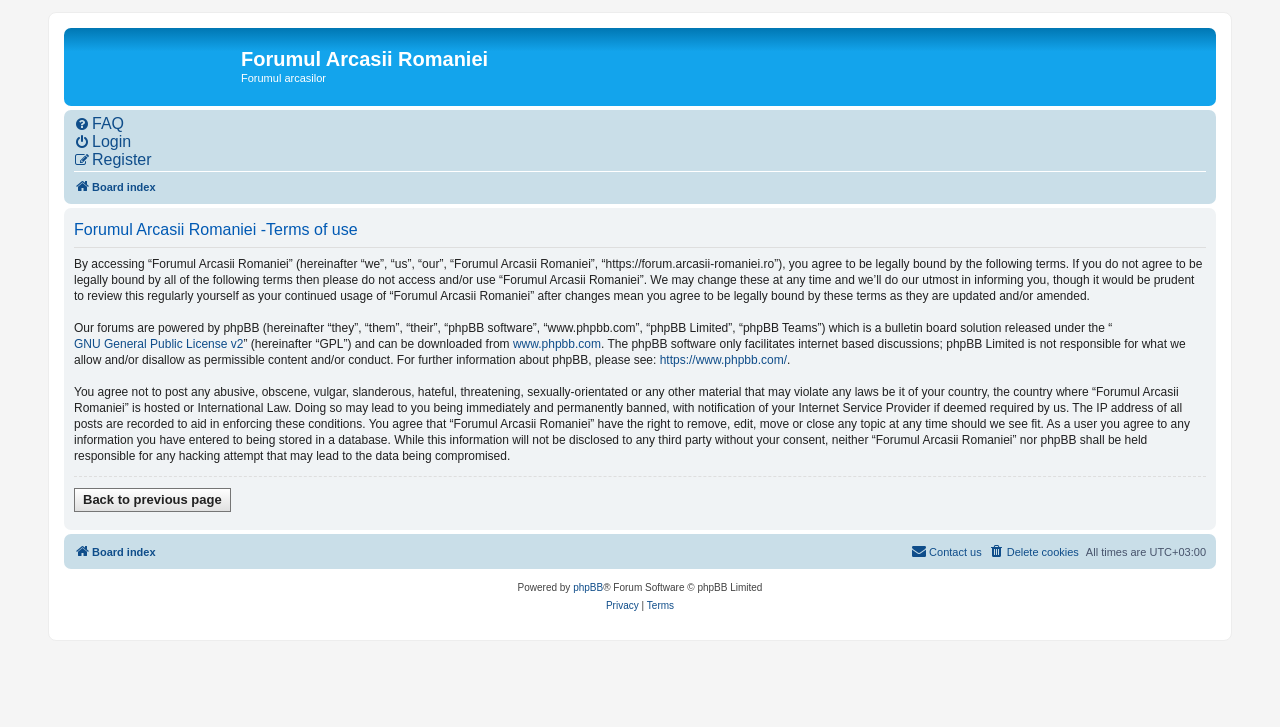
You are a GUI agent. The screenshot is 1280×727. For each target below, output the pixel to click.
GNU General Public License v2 (158, 344)
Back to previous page (152, 499)
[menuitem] (99, 124)
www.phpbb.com (557, 344)
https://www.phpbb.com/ (723, 360)
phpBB (588, 587)
